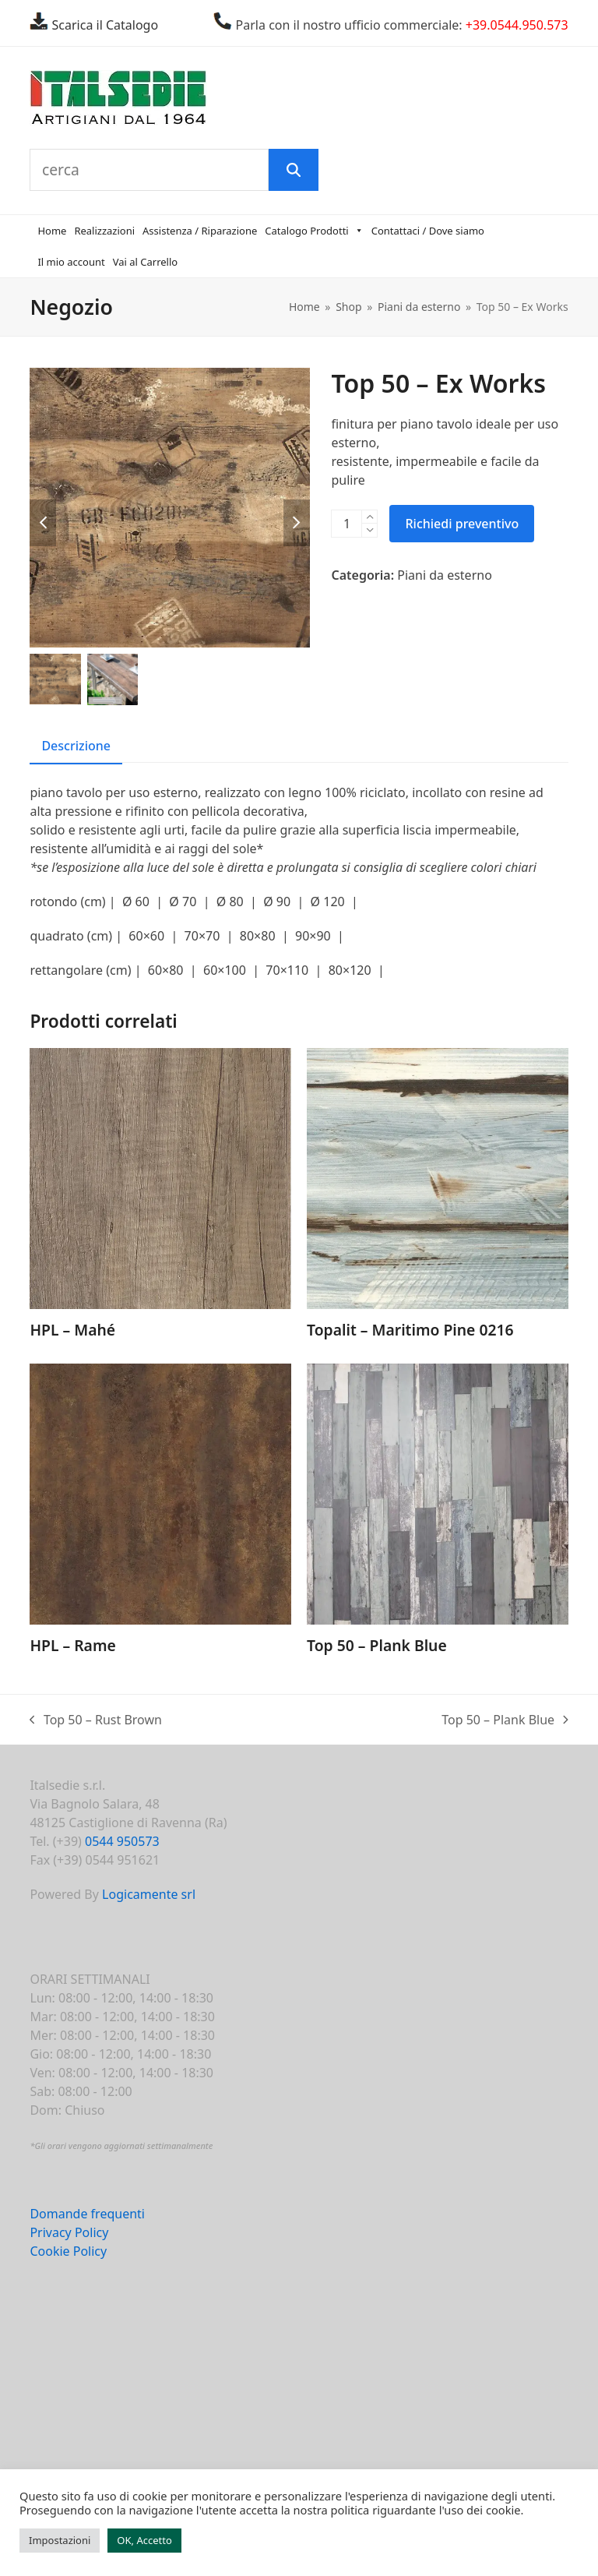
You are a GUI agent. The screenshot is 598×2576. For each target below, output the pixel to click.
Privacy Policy (69, 2235)
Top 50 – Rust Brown (96, 1723)
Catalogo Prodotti (314, 234)
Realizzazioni (104, 234)
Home (51, 234)
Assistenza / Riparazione (199, 234)
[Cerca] (295, 171)
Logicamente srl (148, 1897)
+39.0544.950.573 (517, 25)
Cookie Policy (68, 2254)
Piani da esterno (444, 577)
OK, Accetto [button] (144, 2540)
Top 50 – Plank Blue (504, 1723)
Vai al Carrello (145, 265)
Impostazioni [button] (59, 2540)
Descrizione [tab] (76, 748)
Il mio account (70, 265)
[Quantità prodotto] (346, 526)
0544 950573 (122, 1844)
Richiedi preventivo (462, 526)
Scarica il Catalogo (103, 25)
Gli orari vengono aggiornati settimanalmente (123, 2148)
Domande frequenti (87, 2216)
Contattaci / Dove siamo (427, 234)
